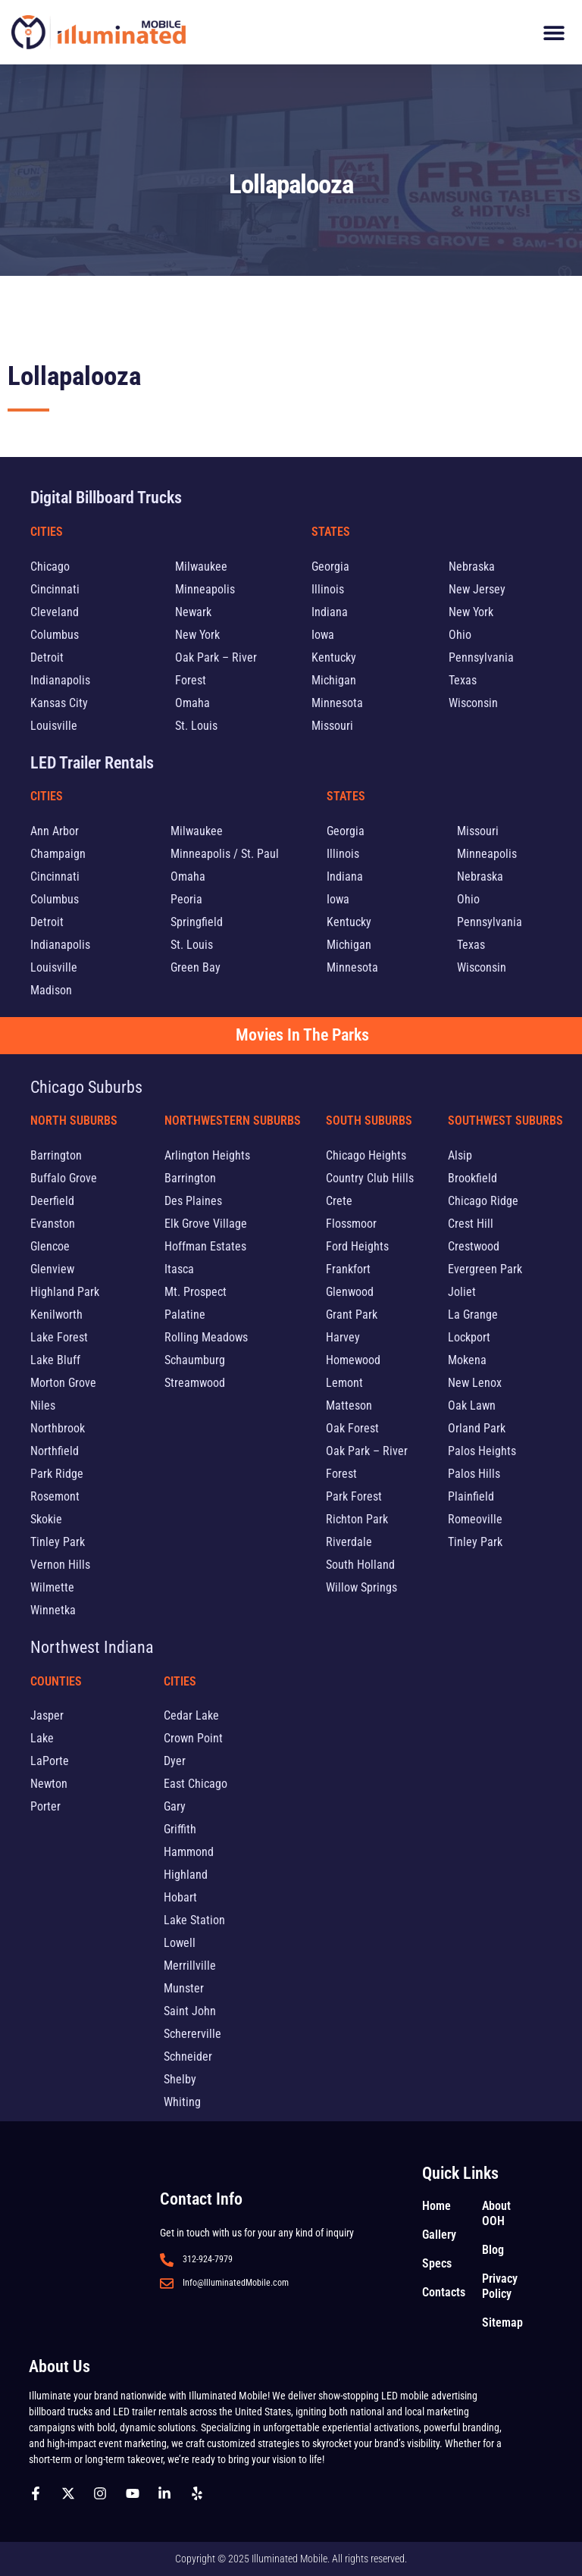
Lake (42, 1738)
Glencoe (50, 1246)
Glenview (52, 1269)
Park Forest (354, 1496)
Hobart (180, 1897)
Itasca (179, 1269)
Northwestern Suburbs (232, 1120)
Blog (493, 2250)
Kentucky (333, 657)
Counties (56, 1681)
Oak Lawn (472, 1405)
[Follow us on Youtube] (136, 2493)
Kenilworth (56, 1314)
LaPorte (49, 1761)
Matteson (349, 1405)
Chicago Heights (366, 1155)
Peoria (186, 899)
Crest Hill (470, 1223)
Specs (437, 2263)
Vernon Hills (60, 1564)
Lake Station (194, 1920)
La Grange (473, 1314)
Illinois (327, 589)
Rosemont (55, 1496)
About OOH (496, 2213)
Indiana (329, 612)
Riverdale (349, 1542)
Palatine (184, 1314)
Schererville (192, 2034)
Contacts (443, 2292)
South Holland (360, 1564)
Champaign (58, 854)
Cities (46, 531)
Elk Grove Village (205, 1223)
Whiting (182, 2102)
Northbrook (57, 1428)
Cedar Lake (191, 1715)
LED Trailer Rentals (92, 762)
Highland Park (64, 1292)
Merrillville (190, 1965)
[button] (554, 32)
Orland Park (476, 1428)
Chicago (50, 566)
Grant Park (351, 1314)
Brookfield (472, 1178)
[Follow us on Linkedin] (168, 2493)
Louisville (53, 725)
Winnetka (53, 1610)
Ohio (460, 635)
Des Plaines (193, 1201)
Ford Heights (357, 1246)
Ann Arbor (54, 831)
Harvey (343, 1337)
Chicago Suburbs (86, 1087)
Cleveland (54, 612)
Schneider (188, 2056)
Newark (193, 612)
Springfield (197, 922)
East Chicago (195, 1783)
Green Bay (196, 967)
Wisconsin (473, 703)
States (330, 531)
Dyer (175, 1761)
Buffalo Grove (63, 1178)
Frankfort (348, 1269)
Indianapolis (60, 680)
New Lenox (475, 1383)
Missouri (332, 725)
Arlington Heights (207, 1155)
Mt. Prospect (195, 1292)
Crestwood (473, 1246)
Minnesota (337, 703)
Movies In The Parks (302, 1034)
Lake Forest (59, 1337)
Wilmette (52, 1587)
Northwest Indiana (92, 1647)
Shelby (180, 2079)
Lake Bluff (55, 1360)
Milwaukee (201, 566)
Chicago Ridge (483, 1201)
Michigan (333, 680)
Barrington (56, 1155)
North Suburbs (73, 1120)
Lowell (180, 1943)
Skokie (46, 1519)
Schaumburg (194, 1360)
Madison (51, 990)
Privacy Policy (500, 2286)
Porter (45, 1806)
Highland (186, 1874)
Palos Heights (482, 1451)
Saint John (190, 2011)
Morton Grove (63, 1383)
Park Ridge (56, 1473)
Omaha (192, 703)
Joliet (462, 1292)
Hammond (189, 1852)
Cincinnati (55, 589)
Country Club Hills (370, 1178)
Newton (48, 1783)
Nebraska (472, 566)
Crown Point (193, 1738)
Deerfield (52, 1201)
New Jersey (477, 589)
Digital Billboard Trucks (106, 497)
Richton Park (357, 1519)
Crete (339, 1201)
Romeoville (475, 1519)
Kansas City (59, 703)
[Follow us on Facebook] (39, 2493)
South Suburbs (369, 1120)
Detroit (47, 657)
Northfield (54, 1451)
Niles (42, 1405)
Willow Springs (361, 1587)
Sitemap (502, 2322)
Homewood (353, 1360)
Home (436, 2206)
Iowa (322, 635)
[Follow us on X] (72, 2493)
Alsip (460, 1155)
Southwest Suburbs (505, 1120)
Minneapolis (205, 589)
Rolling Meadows (206, 1337)
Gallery (439, 2234)
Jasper (47, 1715)
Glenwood (350, 1292)
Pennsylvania (481, 657)
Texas (463, 680)
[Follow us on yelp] (200, 2493)
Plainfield (471, 1496)
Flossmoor (351, 1223)
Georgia (330, 566)
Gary (175, 1806)
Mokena (467, 1360)
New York (197, 635)
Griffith (180, 1829)
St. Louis (196, 725)
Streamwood (194, 1383)
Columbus (54, 635)
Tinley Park (57, 1542)
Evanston (52, 1223)
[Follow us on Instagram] (103, 2493)
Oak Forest (352, 1428)
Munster (184, 1988)
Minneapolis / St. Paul (225, 854)
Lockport (469, 1337)
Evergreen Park (485, 1269)
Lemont (344, 1383)
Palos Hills (474, 1473)
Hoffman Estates (205, 1246)
